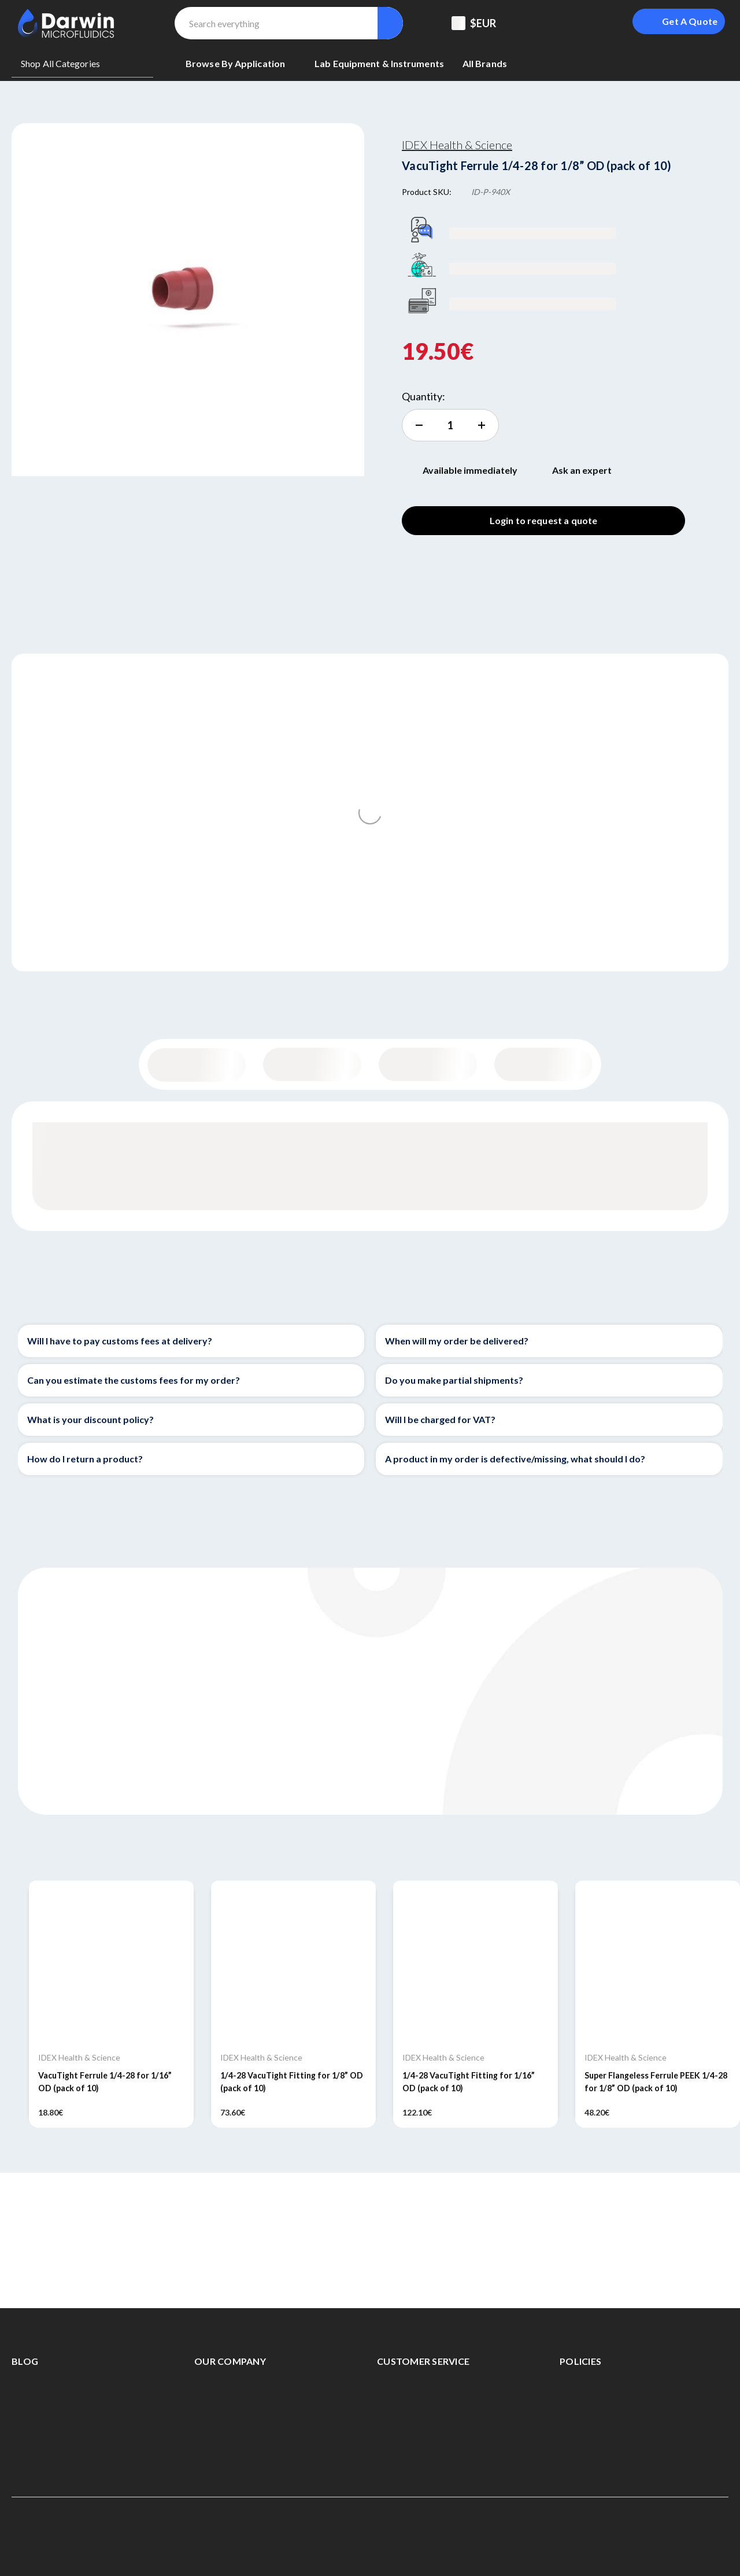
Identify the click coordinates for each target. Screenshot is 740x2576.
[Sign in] (597, 23)
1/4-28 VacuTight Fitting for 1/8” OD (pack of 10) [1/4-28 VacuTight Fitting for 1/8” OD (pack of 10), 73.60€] (291, 2081)
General (196, 1065)
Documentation (543, 1064)
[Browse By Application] (240, 63)
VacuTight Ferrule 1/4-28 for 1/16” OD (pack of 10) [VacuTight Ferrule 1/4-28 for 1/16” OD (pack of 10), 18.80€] (105, 2081)
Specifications (428, 1064)
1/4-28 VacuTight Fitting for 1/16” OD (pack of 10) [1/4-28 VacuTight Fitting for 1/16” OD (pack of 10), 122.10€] (468, 2081)
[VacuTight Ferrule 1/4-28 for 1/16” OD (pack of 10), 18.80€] (111, 1963)
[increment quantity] (450, 425)
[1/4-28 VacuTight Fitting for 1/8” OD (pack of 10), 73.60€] (293, 1963)
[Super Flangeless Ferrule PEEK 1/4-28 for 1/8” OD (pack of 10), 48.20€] (657, 1963)
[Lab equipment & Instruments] (379, 63)
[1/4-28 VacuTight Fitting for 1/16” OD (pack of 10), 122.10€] (475, 1963)
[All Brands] (484, 63)
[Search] (390, 23)
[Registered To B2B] (568, 23)
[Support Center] (539, 23)
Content (312, 1064)
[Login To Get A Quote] (678, 21)
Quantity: (423, 396)
